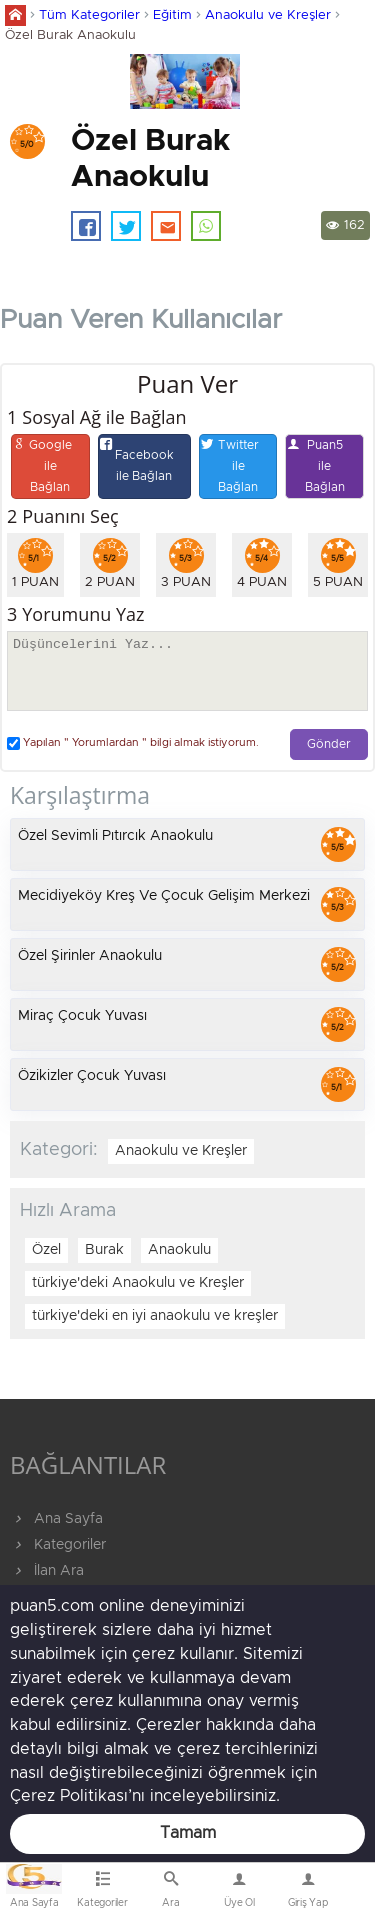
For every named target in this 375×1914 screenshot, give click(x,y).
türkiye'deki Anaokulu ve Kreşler (138, 1283)
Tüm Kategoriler (89, 15)
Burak (104, 1250)
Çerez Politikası (69, 1796)
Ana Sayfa (56, 1519)
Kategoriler (58, 1545)
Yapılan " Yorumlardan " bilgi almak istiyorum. (133, 743)
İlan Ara (47, 1571)
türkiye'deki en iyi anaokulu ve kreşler (155, 1316)
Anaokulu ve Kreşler (268, 15)
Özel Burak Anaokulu (70, 35)
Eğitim (172, 15)
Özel (46, 1250)
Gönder (329, 744)
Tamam (188, 1833)
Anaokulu (179, 1250)
